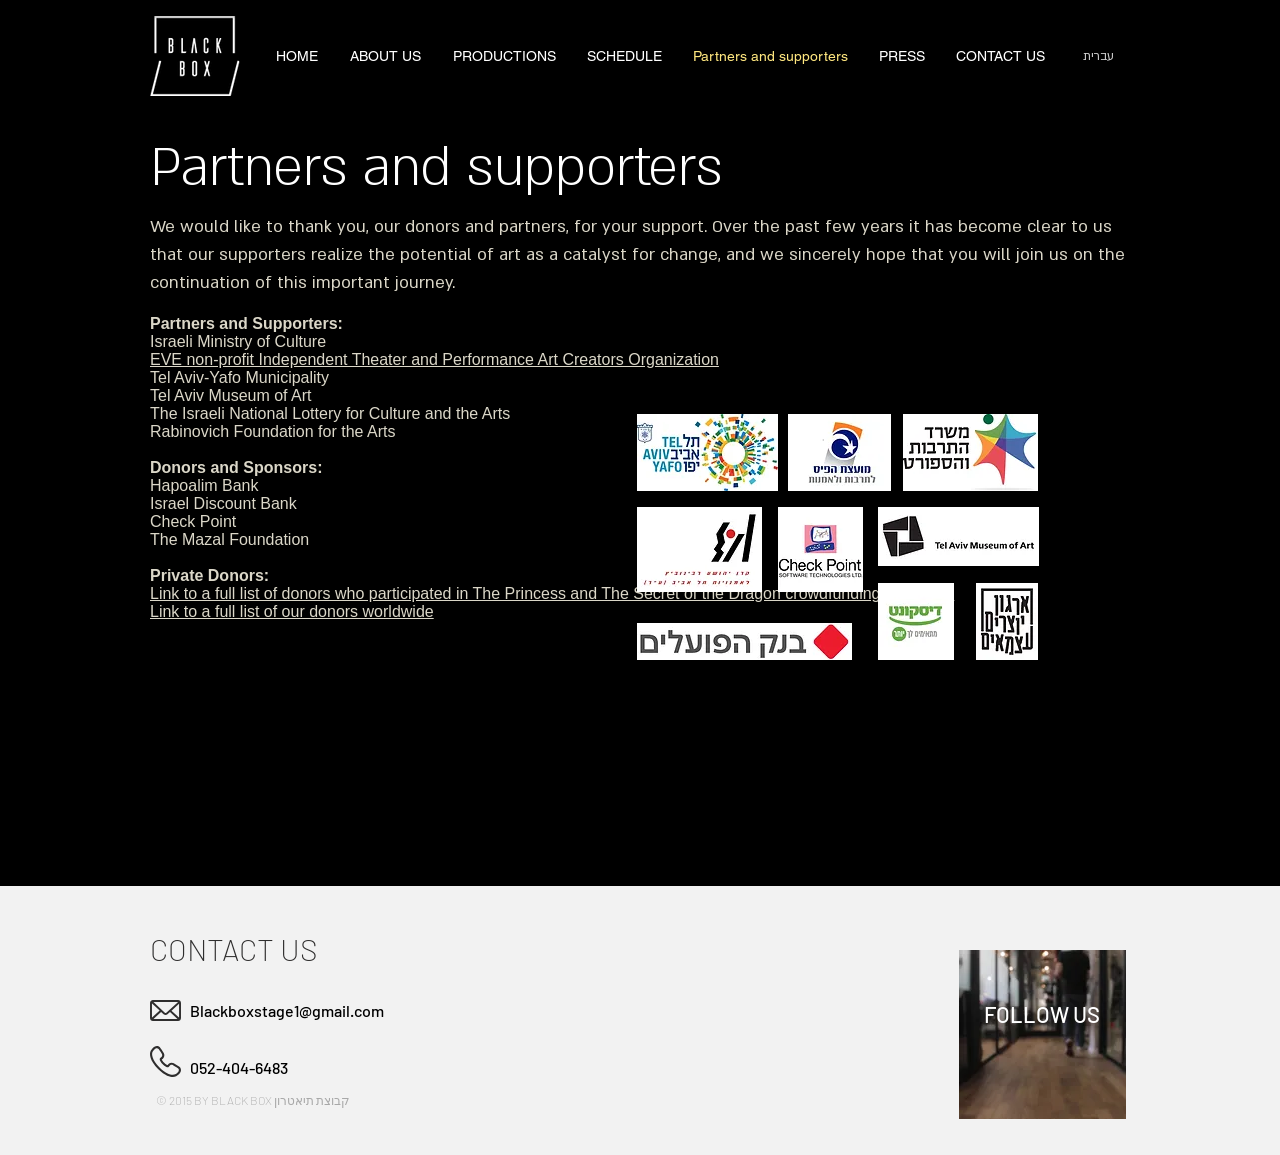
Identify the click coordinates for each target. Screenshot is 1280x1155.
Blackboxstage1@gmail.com (287, 1010)
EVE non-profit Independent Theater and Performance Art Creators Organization (434, 359)
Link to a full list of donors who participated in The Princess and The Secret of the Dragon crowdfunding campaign (552, 593)
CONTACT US (233, 949)
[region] (1042, 1034)
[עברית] (1098, 56)
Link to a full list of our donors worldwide (292, 611)
